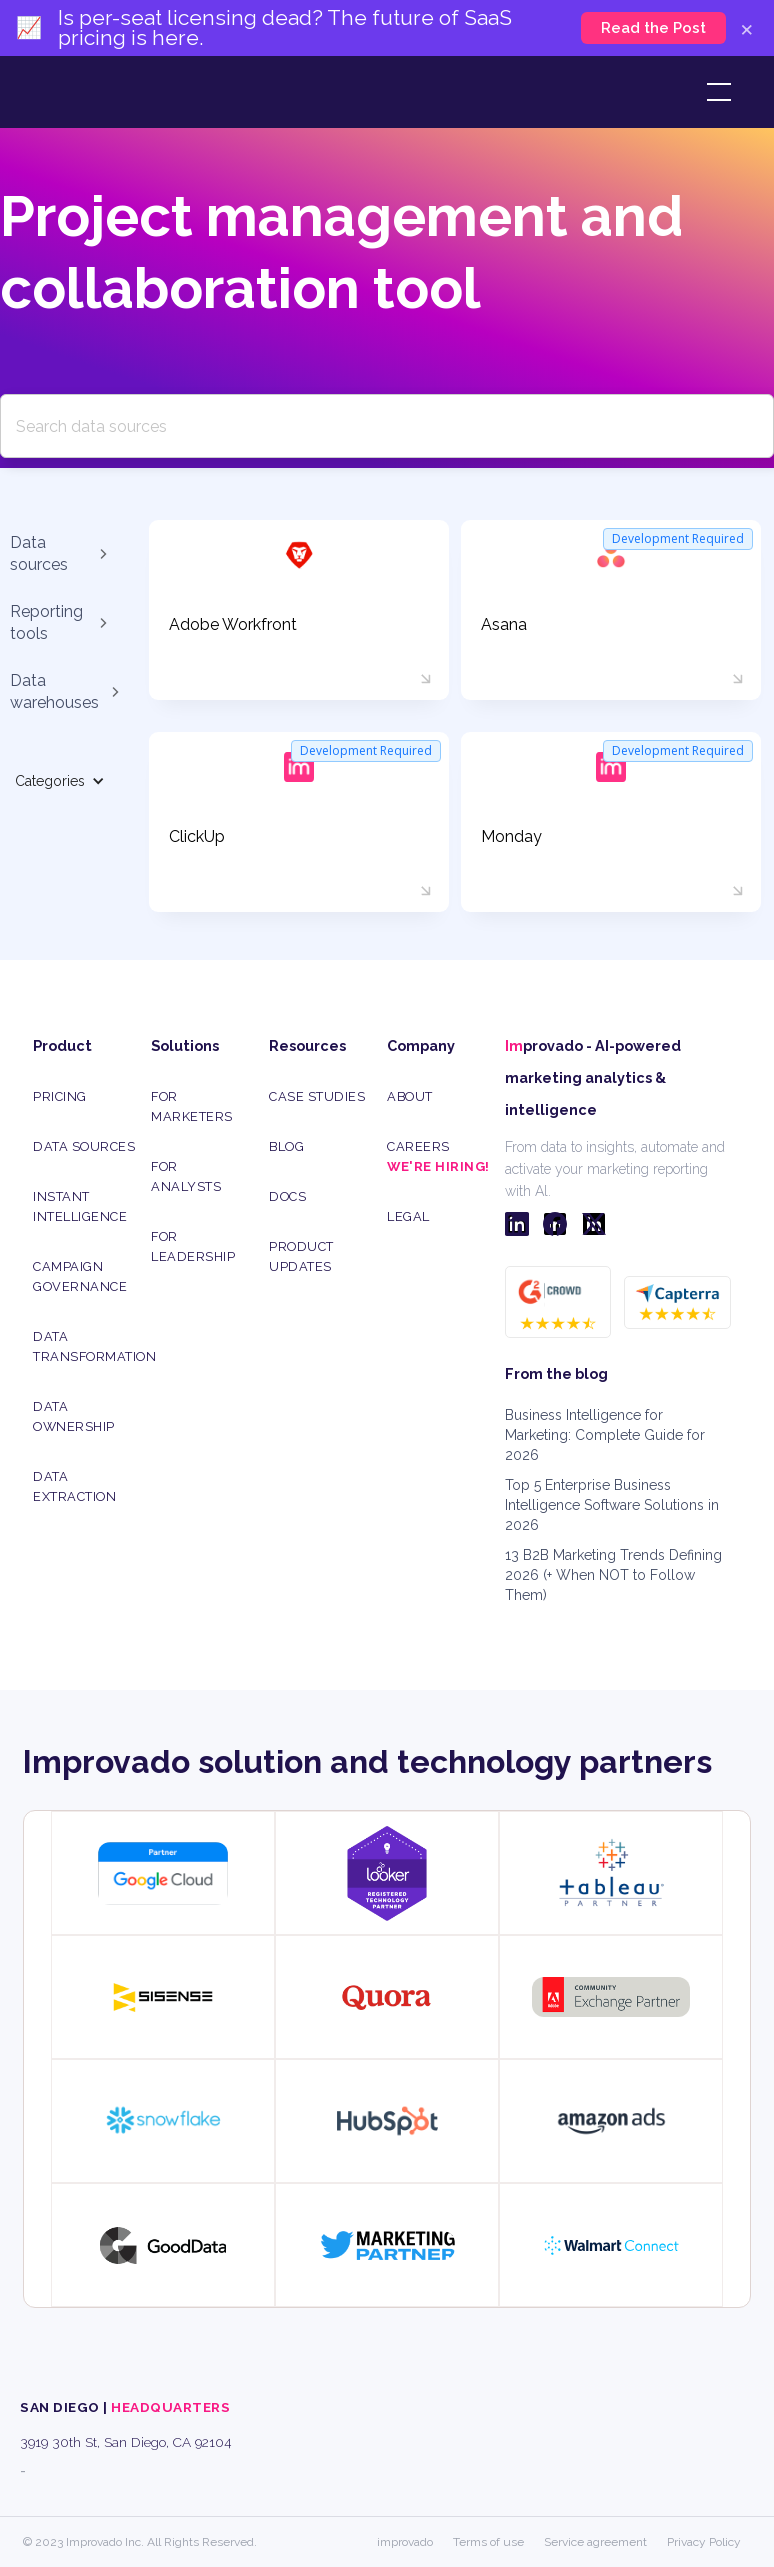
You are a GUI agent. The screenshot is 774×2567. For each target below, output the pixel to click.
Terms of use (488, 2542)
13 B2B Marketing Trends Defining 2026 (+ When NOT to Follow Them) (613, 1575)
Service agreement (595, 2542)
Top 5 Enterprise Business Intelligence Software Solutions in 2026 (612, 1505)
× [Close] (746, 28)
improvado (405, 2542)
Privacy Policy (704, 2542)
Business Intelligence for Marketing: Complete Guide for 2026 (605, 1435)
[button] (715, 92)
